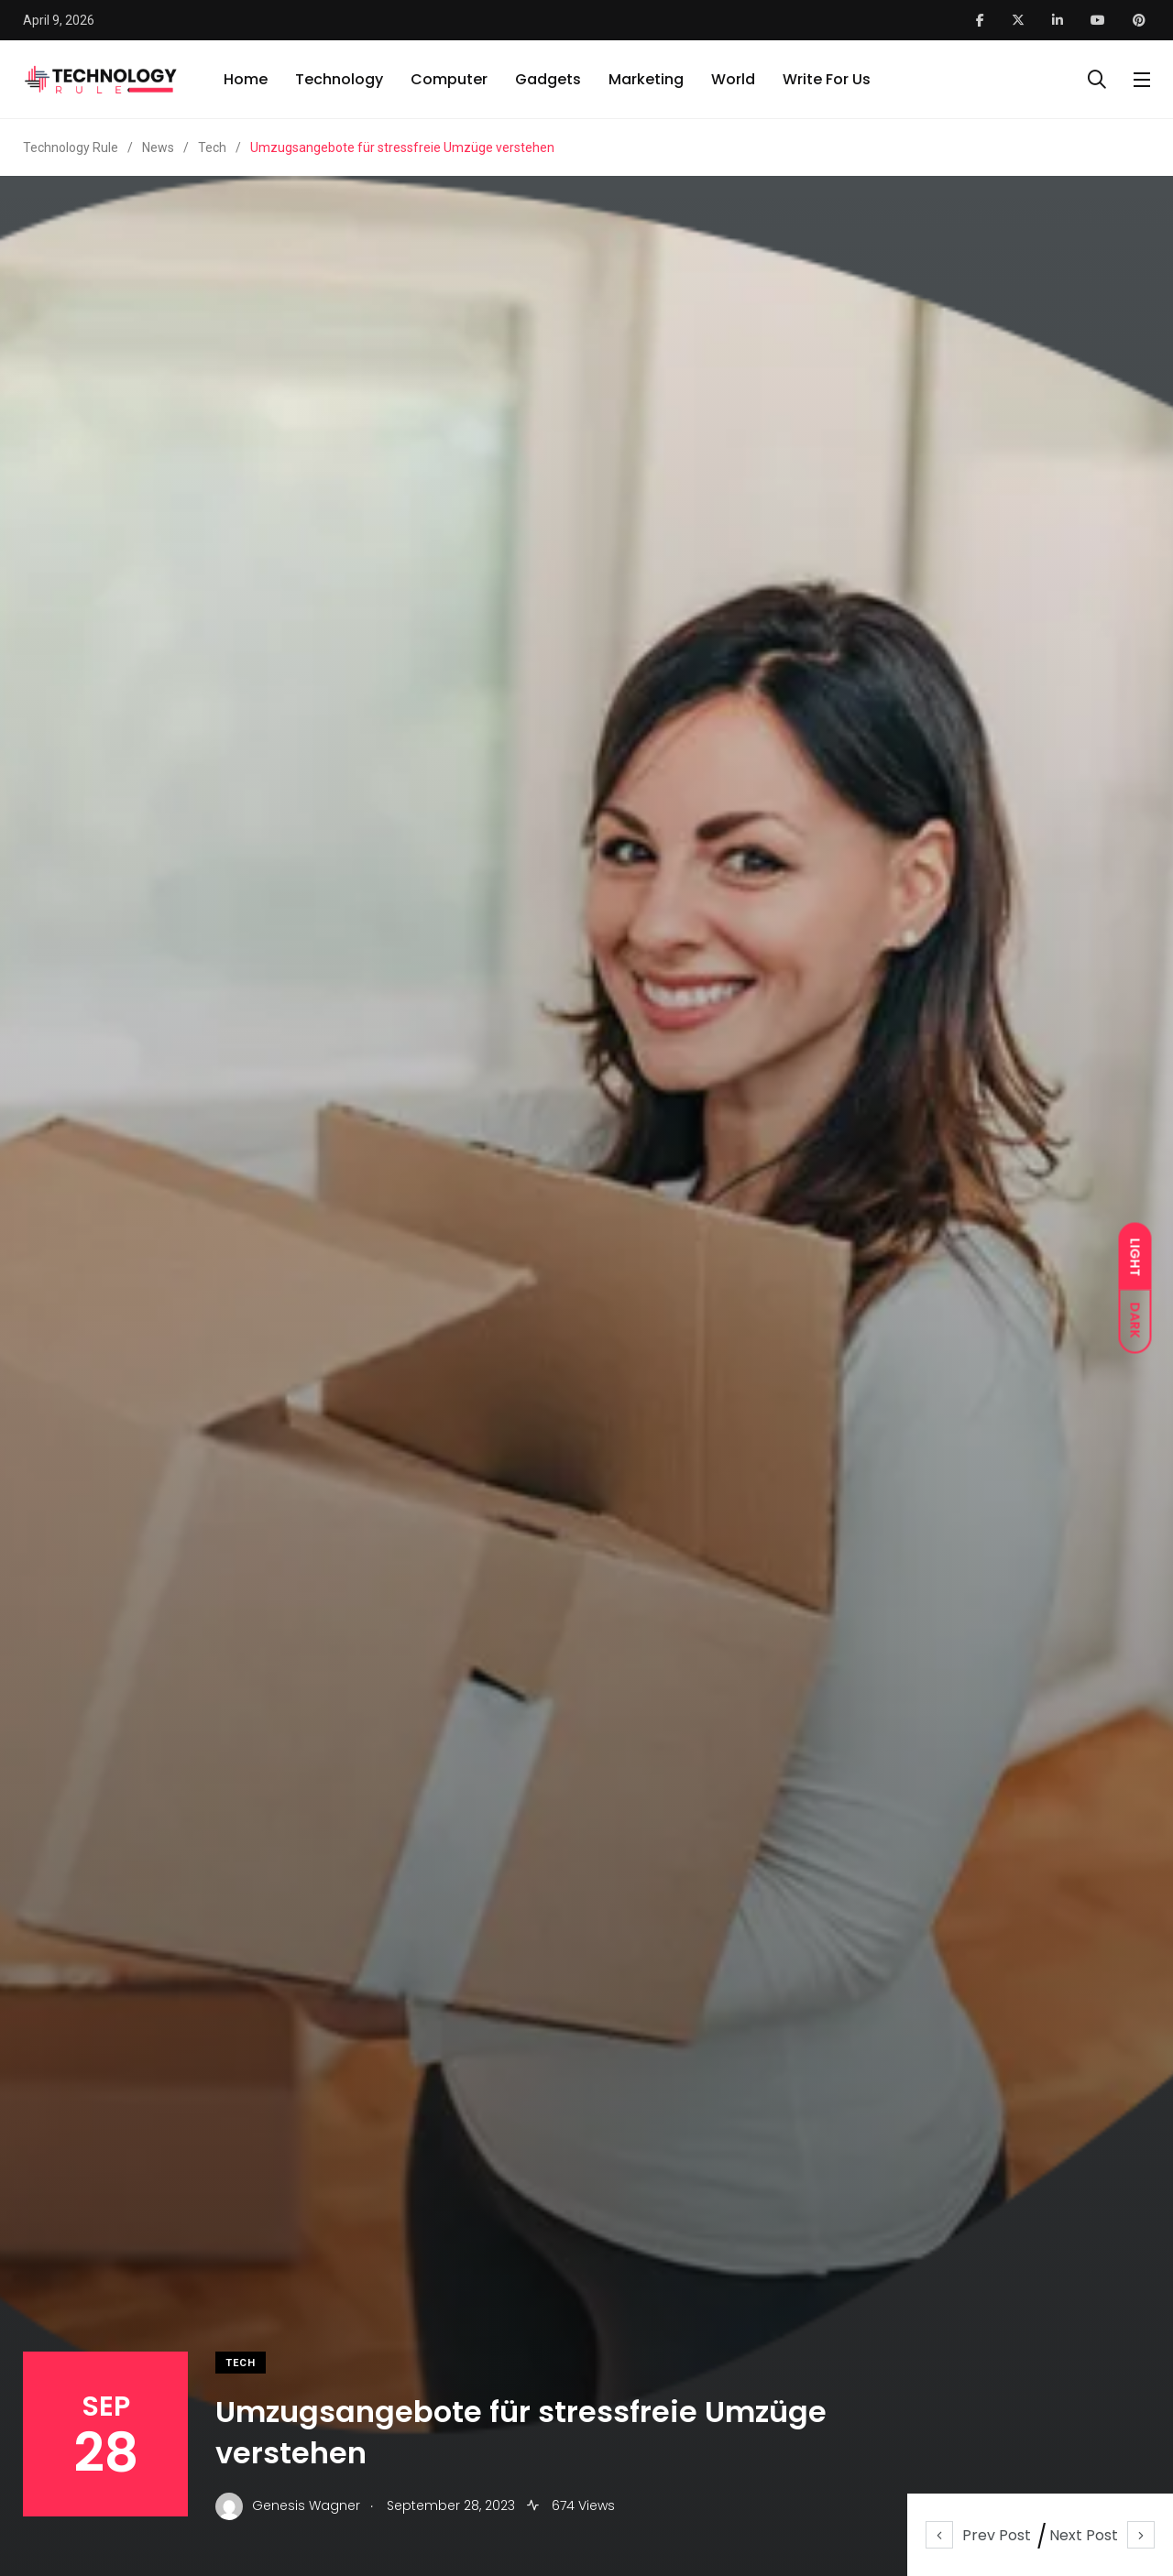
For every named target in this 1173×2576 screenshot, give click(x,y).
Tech (240, 2363)
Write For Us (827, 79)
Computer (449, 79)
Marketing (646, 79)
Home (246, 79)
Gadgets (548, 79)
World (733, 79)
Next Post (1102, 2535)
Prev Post (978, 2535)
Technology (339, 79)
